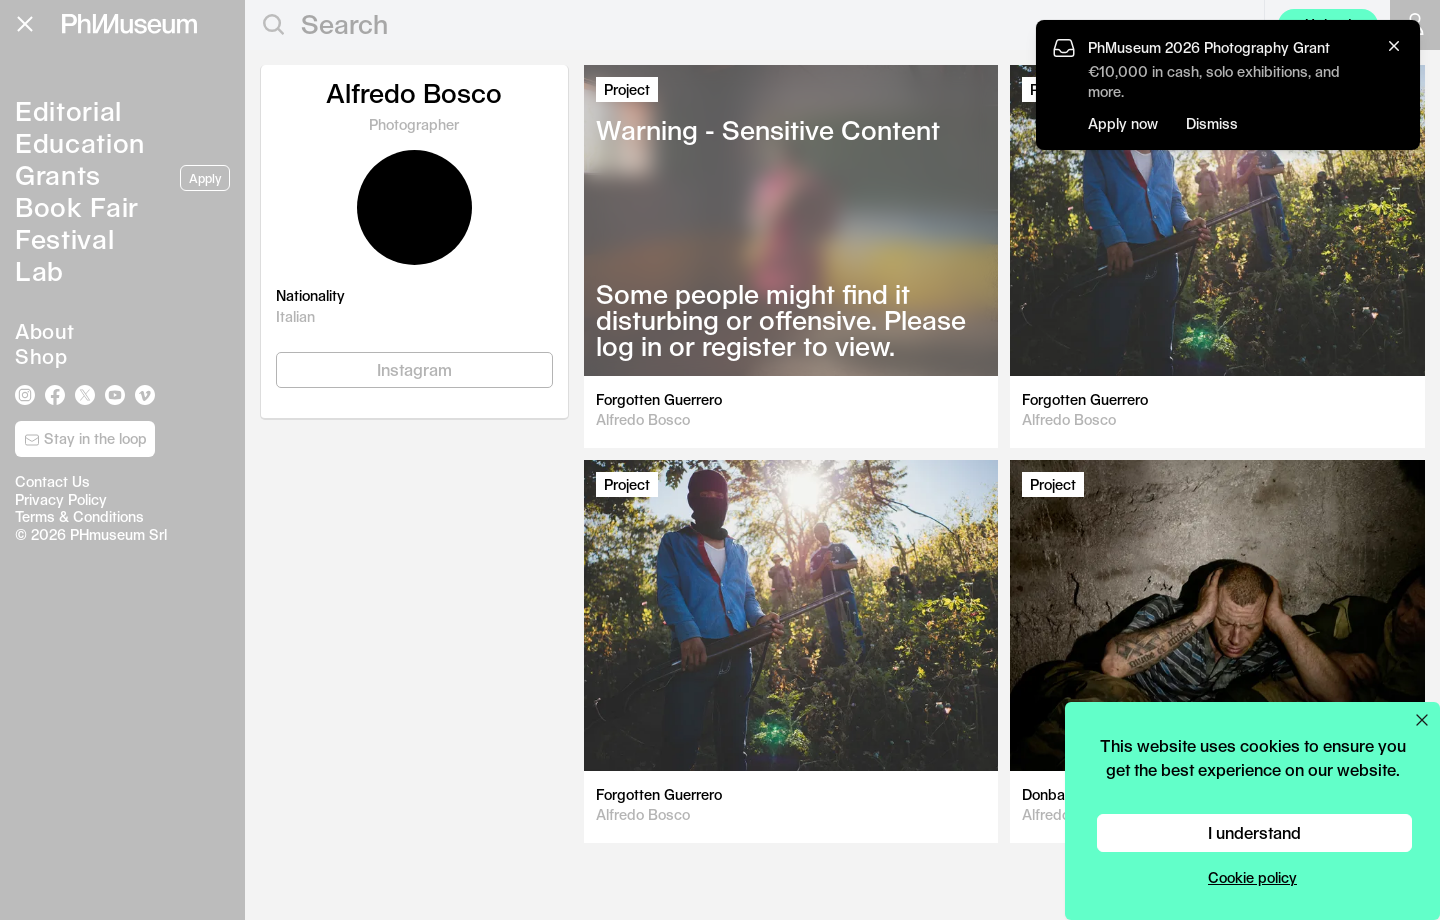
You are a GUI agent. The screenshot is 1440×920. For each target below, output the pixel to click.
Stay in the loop (85, 439)
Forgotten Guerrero (659, 399)
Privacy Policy (61, 499)
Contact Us (52, 481)
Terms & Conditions (79, 516)
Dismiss (1212, 123)
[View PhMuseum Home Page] (129, 24)
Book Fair (77, 206)
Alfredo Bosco (643, 419)
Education (80, 142)
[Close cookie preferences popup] (1422, 720)
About (45, 331)
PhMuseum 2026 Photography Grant (1209, 47)
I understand (1254, 832)
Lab (39, 270)
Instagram (414, 369)
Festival (64, 238)
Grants (58, 174)
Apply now (1123, 123)
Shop (41, 356)
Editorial (68, 110)
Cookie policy (1252, 877)
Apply (205, 178)
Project (627, 89)
